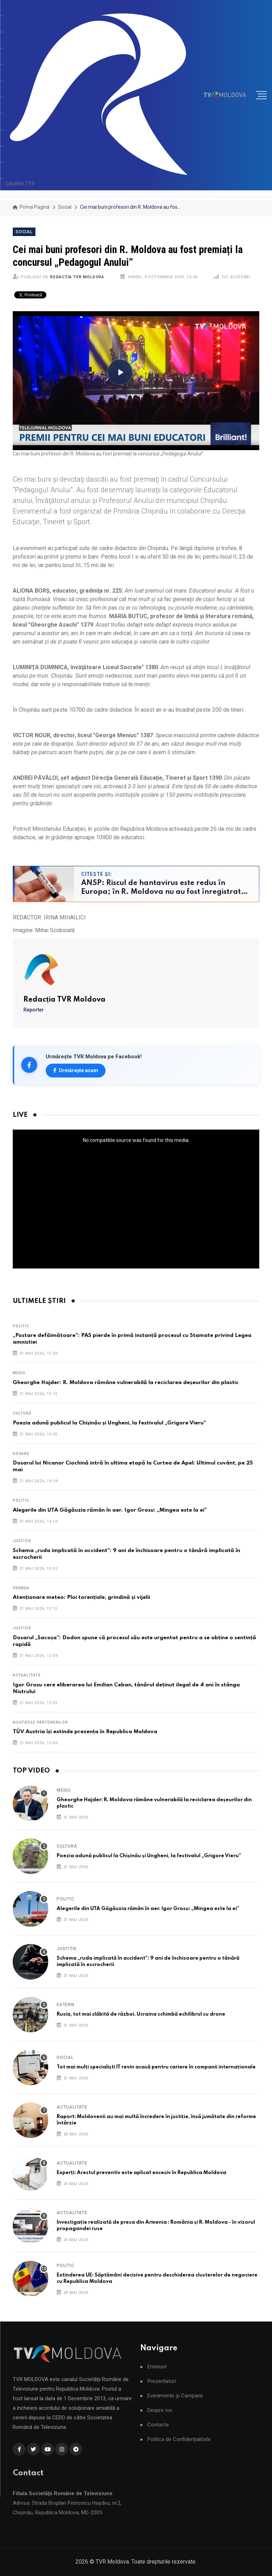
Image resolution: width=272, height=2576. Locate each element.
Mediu (19, 1373)
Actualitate (27, 1675)
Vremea (21, 1588)
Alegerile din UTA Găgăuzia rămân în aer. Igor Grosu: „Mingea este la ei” (110, 1510)
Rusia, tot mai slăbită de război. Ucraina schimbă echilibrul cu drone (141, 2014)
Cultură (22, 1413)
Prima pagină (31, 207)
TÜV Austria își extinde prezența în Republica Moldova (85, 1732)
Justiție (22, 1541)
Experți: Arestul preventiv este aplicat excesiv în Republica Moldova (141, 2172)
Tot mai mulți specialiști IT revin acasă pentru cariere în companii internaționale (156, 2067)
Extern (65, 2004)
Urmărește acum (75, 1070)
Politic (21, 1326)
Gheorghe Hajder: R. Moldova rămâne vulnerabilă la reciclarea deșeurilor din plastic (126, 1382)
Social (65, 207)
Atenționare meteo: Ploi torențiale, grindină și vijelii (81, 1597)
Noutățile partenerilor (40, 1722)
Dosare (21, 1453)
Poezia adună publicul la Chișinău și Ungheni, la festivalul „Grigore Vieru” (109, 1423)
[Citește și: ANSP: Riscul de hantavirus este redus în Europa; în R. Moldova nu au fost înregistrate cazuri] (136, 884)
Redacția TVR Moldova (77, 277)
